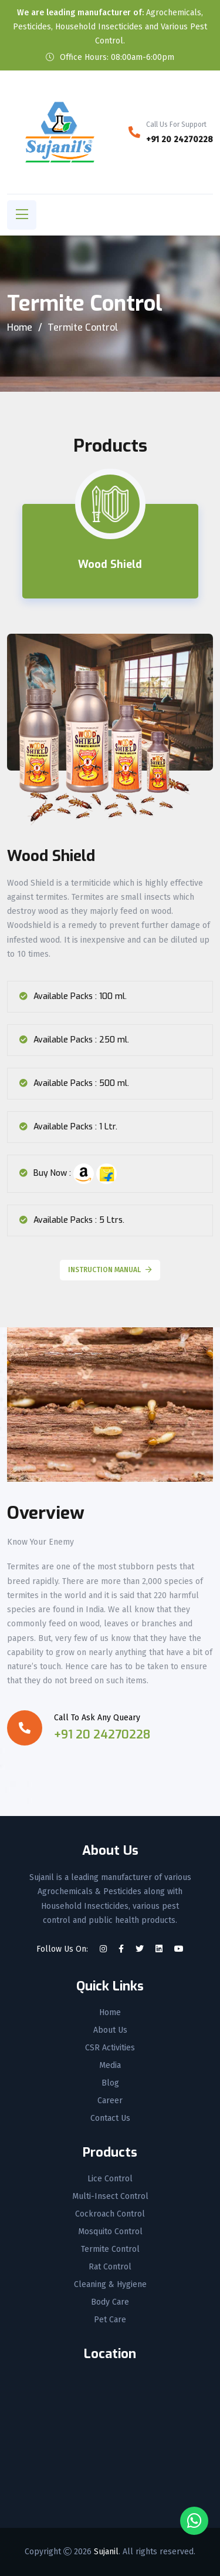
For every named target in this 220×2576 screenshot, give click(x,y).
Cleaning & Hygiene (110, 2285)
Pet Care (110, 2320)
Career (110, 2101)
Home (19, 327)
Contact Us (110, 2118)
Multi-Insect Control (110, 2196)
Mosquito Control (110, 2232)
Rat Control (110, 2267)
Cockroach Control (110, 2214)
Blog (110, 2083)
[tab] (110, 551)
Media (110, 2066)
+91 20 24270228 (179, 139)
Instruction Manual (110, 1270)
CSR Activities (110, 2048)
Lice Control (110, 2179)
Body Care (110, 2302)
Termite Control (110, 2249)
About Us (110, 2030)
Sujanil (106, 2552)
